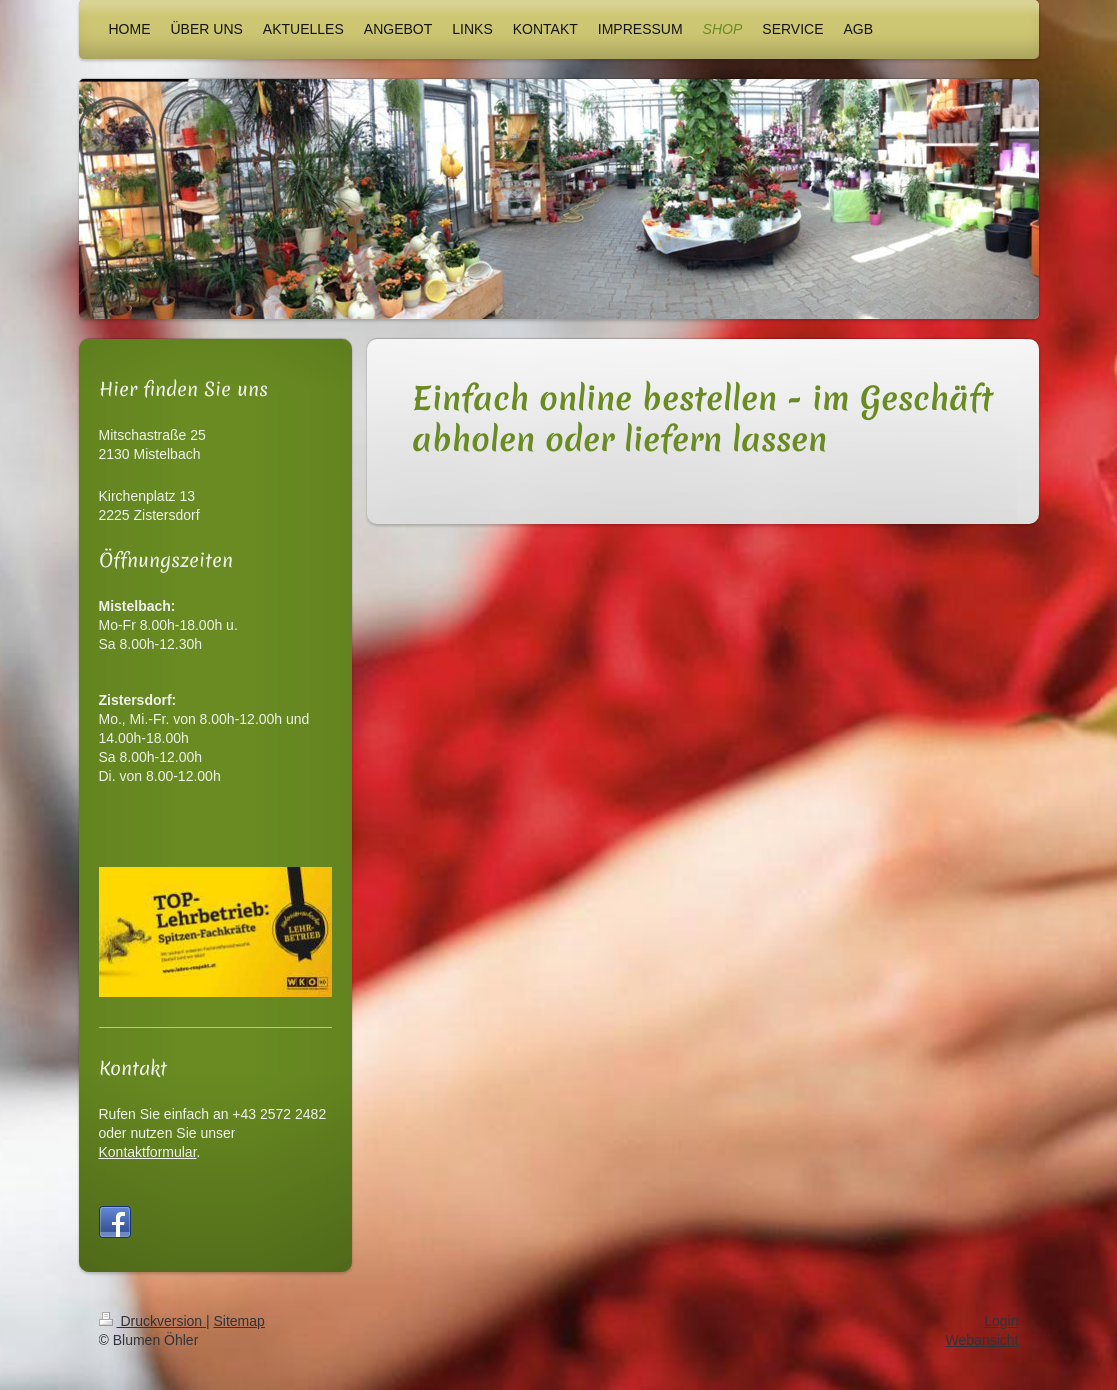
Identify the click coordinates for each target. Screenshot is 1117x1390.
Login (1001, 1340)
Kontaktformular (148, 1152)
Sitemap (239, 1340)
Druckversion (152, 1340)
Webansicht (982, 1359)
